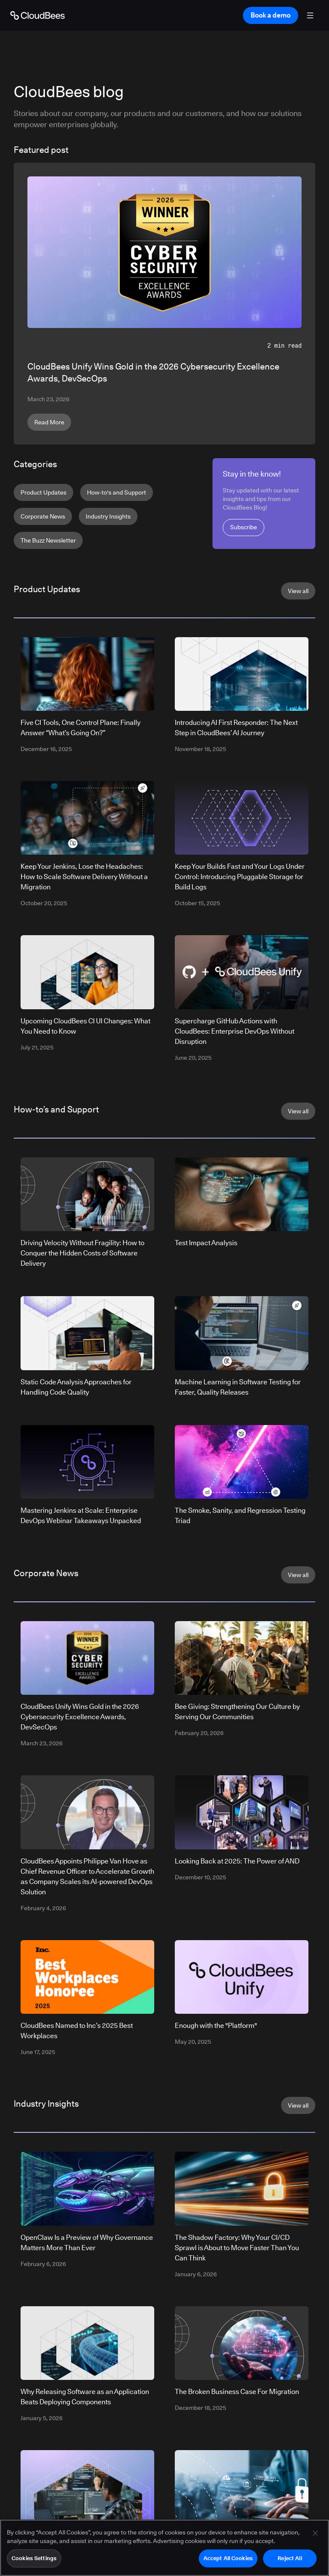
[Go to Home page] (37, 15)
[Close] (315, 2534)
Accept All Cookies (228, 2559)
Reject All (290, 2559)
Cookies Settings (34, 2559)
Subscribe (243, 527)
